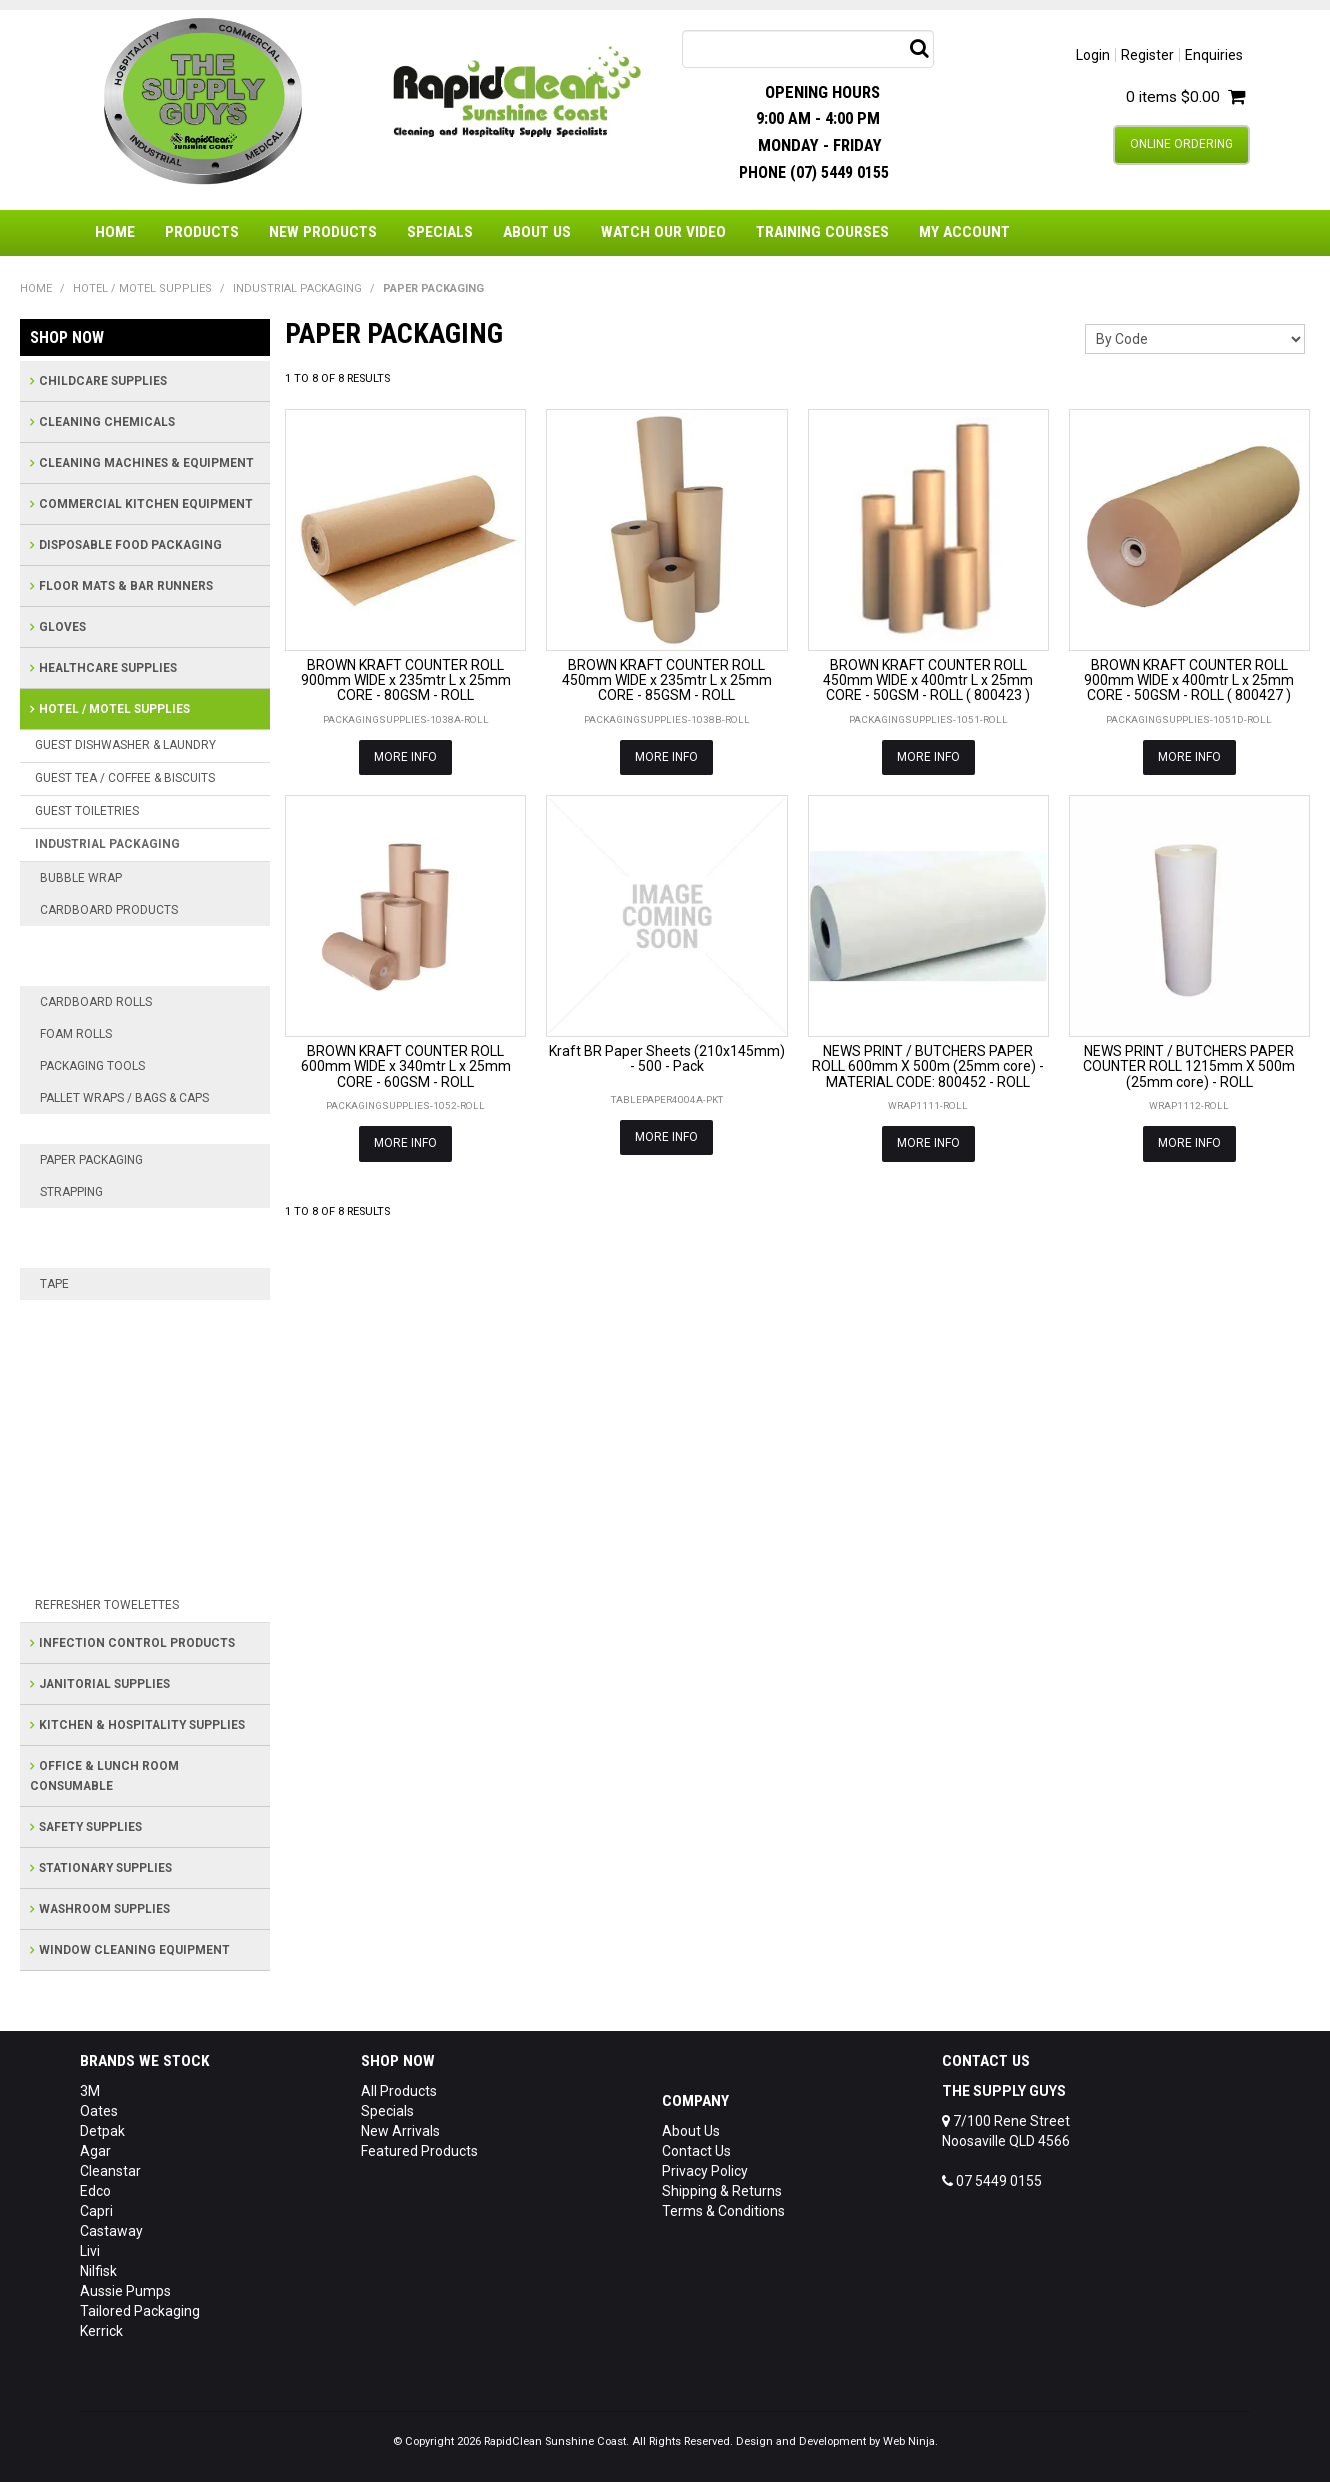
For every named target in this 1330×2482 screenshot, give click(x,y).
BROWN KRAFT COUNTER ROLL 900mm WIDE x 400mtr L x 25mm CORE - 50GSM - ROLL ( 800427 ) (1189, 680)
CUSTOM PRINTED (108, 1345)
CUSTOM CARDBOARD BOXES (146, 971)
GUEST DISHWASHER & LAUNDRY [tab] (125, 745)
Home (115, 232)
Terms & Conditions (723, 2211)
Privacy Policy (705, 2171)
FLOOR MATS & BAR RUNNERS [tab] (126, 586)
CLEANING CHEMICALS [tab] (107, 422)
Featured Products (419, 2151)
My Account (964, 232)
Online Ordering (1181, 144)
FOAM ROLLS (76, 1034)
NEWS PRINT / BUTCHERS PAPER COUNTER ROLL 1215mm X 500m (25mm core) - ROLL (1189, 1066)
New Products (323, 232)
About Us (537, 232)
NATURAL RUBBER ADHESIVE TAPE (143, 1475)
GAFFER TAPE (94, 1405)
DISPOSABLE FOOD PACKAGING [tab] (130, 545)
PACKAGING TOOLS (92, 1066)
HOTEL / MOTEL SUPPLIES (142, 288)
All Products (399, 2091)
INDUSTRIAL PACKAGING (297, 288)
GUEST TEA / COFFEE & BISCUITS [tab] (125, 778)
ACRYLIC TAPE (97, 1315)
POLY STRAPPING (106, 1223)
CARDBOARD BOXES (116, 941)
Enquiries (1214, 55)
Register (1147, 55)
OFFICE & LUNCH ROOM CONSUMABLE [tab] (104, 1776)
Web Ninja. (910, 2441)
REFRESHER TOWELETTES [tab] (107, 1605)
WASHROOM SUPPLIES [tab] (104, 1909)
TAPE (54, 1284)
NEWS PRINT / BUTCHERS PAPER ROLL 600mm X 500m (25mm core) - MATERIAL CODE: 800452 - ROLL (928, 1066)
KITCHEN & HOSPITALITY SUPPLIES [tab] (142, 1725)
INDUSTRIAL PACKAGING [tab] (107, 844)
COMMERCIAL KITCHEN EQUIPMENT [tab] (146, 504)
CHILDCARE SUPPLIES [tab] (103, 381)
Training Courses (822, 232)
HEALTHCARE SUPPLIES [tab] (108, 668)
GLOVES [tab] (62, 627)
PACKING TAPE (97, 1515)
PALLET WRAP (96, 1129)
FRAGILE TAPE (95, 1375)
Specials (440, 232)
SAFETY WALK (96, 1575)
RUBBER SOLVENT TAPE (127, 1545)
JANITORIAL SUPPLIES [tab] (104, 1684)
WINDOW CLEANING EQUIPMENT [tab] (134, 1950)
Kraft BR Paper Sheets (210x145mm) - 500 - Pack (667, 1058)
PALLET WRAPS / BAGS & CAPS (124, 1098)
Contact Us (696, 2151)
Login (1093, 55)
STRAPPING (71, 1192)
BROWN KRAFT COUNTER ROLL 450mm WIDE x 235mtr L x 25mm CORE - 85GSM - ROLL (667, 680)
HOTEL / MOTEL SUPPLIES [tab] (114, 709)
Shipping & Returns (722, 2191)
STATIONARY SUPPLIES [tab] (105, 1868)
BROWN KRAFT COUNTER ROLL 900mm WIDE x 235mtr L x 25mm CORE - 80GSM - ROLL (406, 680)
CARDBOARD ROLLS (96, 1002)
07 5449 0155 (992, 2181)
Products (202, 232)
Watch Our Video (663, 232)
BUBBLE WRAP (81, 878)
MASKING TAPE (99, 1435)
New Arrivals (400, 2131)
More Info (405, 757)
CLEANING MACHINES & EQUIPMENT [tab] (146, 463)
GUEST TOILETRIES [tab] (87, 811)
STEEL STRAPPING (110, 1253)
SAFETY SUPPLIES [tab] (90, 1827)
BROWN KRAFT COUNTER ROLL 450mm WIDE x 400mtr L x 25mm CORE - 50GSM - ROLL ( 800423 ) (928, 680)
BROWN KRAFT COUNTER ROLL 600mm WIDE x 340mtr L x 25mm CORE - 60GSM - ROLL (406, 1066)
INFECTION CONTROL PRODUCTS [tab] (137, 1643)
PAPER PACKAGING (91, 1160)
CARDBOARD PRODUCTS (109, 910)
